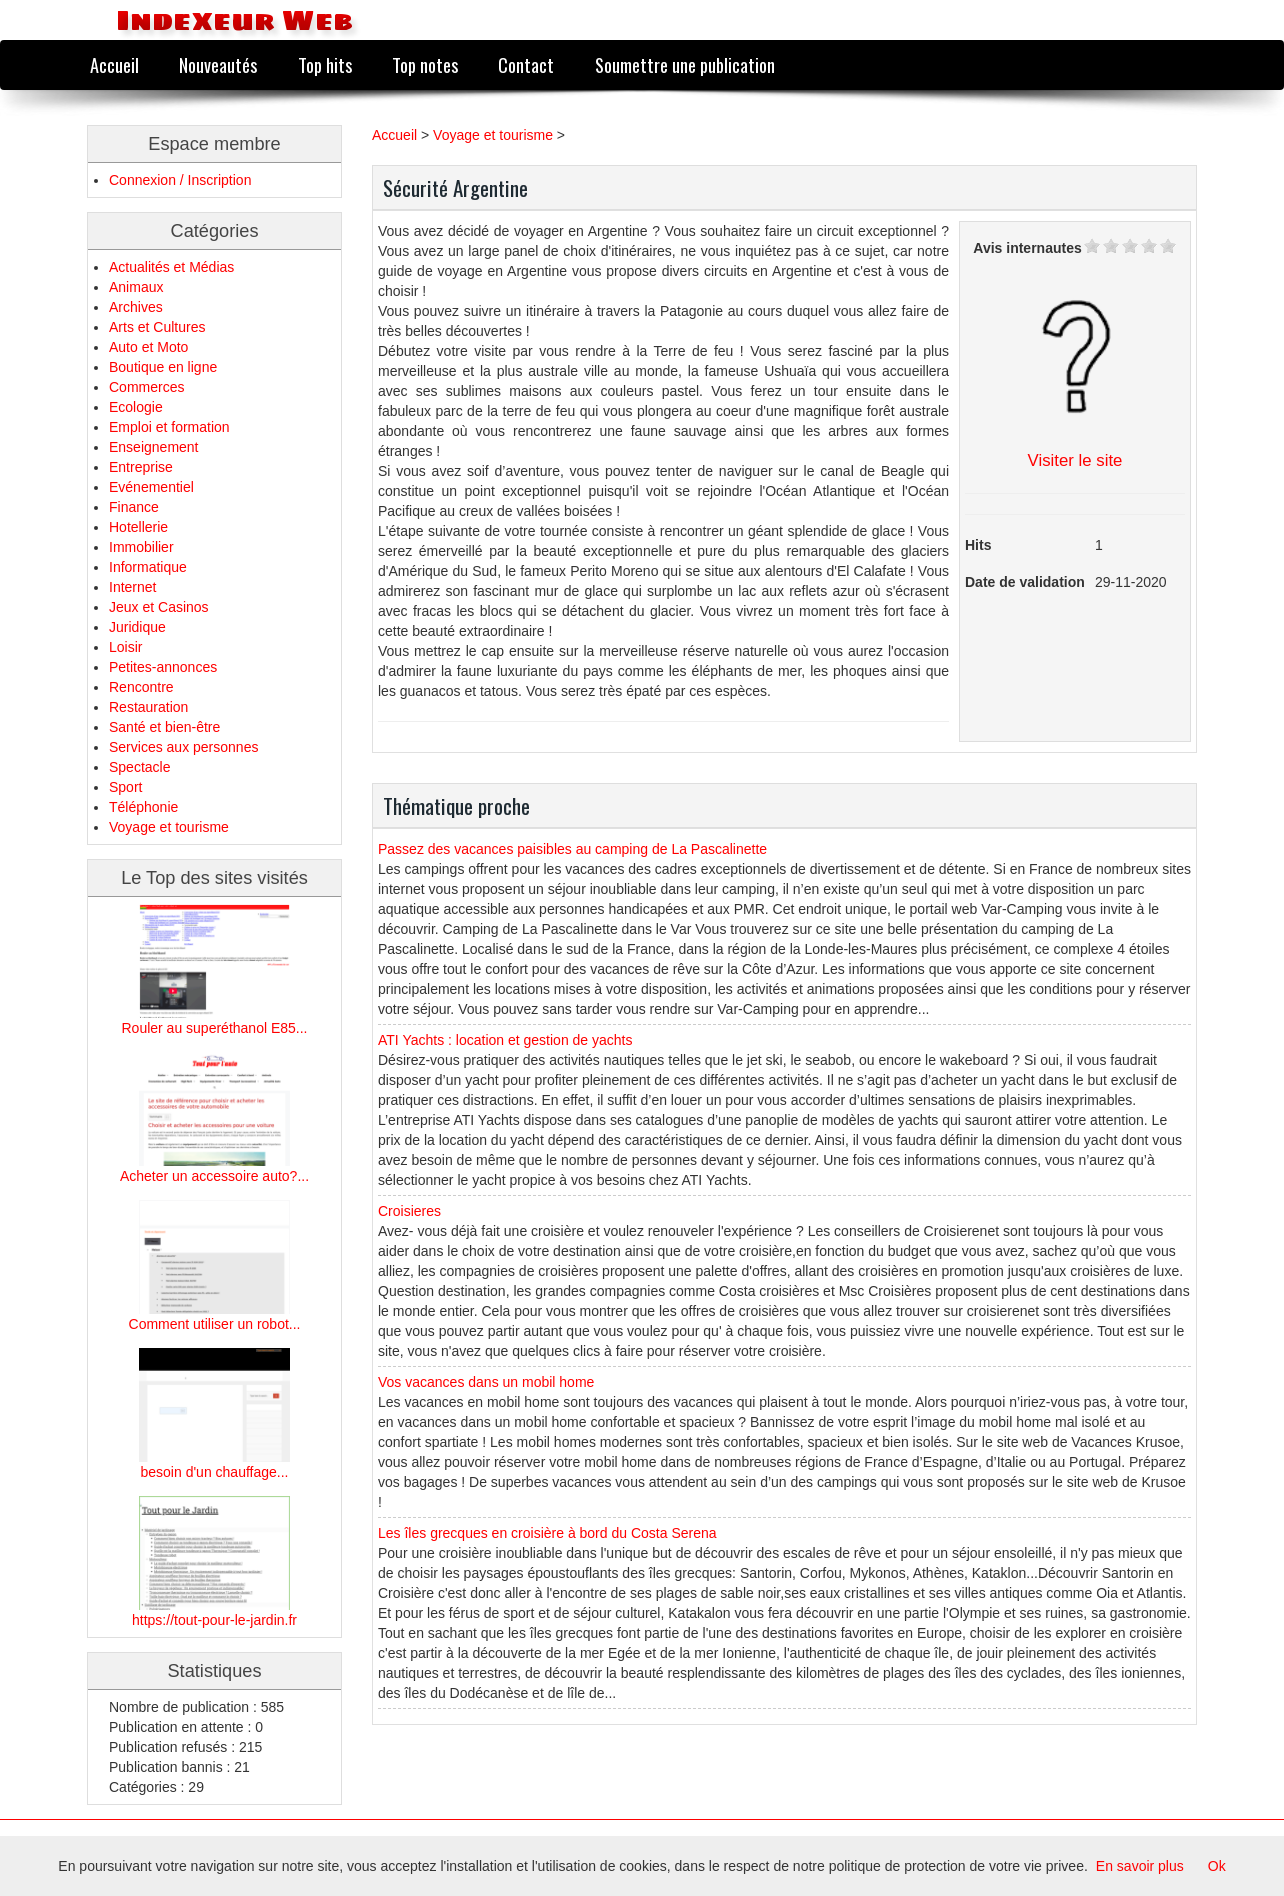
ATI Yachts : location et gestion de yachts (505, 1040)
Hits (978, 545)
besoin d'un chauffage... (215, 1472)
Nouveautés (218, 64)
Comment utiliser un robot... (215, 1324)
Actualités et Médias (171, 267)
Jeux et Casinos (159, 607)
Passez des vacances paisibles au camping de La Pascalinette (572, 849)
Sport (125, 787)
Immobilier (141, 547)
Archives (136, 307)
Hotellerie (138, 527)
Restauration (148, 707)
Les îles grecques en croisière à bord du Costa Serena (547, 1533)
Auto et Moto (148, 347)
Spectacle (139, 767)
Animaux (136, 287)
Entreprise (141, 467)
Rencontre (141, 687)
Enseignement (154, 447)
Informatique (148, 567)
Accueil (114, 64)
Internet (132, 587)
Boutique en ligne (163, 367)
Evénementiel (151, 487)
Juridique (137, 627)
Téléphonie (143, 807)
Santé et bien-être (164, 727)
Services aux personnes (183, 747)
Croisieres (409, 1211)
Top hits (325, 64)
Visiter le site (1075, 460)
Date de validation (1025, 582)
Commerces (146, 387)
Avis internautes (1027, 248)
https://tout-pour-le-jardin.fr (214, 1620)
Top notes (425, 64)
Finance (134, 507)
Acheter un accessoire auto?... (214, 1176)
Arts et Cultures (157, 327)
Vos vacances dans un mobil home (486, 1382)
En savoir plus (1140, 1866)
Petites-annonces (163, 667)
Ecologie (136, 407)
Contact (526, 64)
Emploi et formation (169, 427)
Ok (1217, 1866)
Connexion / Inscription (180, 180)
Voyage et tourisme (169, 827)
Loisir (125, 647)
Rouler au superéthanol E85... (214, 1028)
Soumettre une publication (685, 64)
